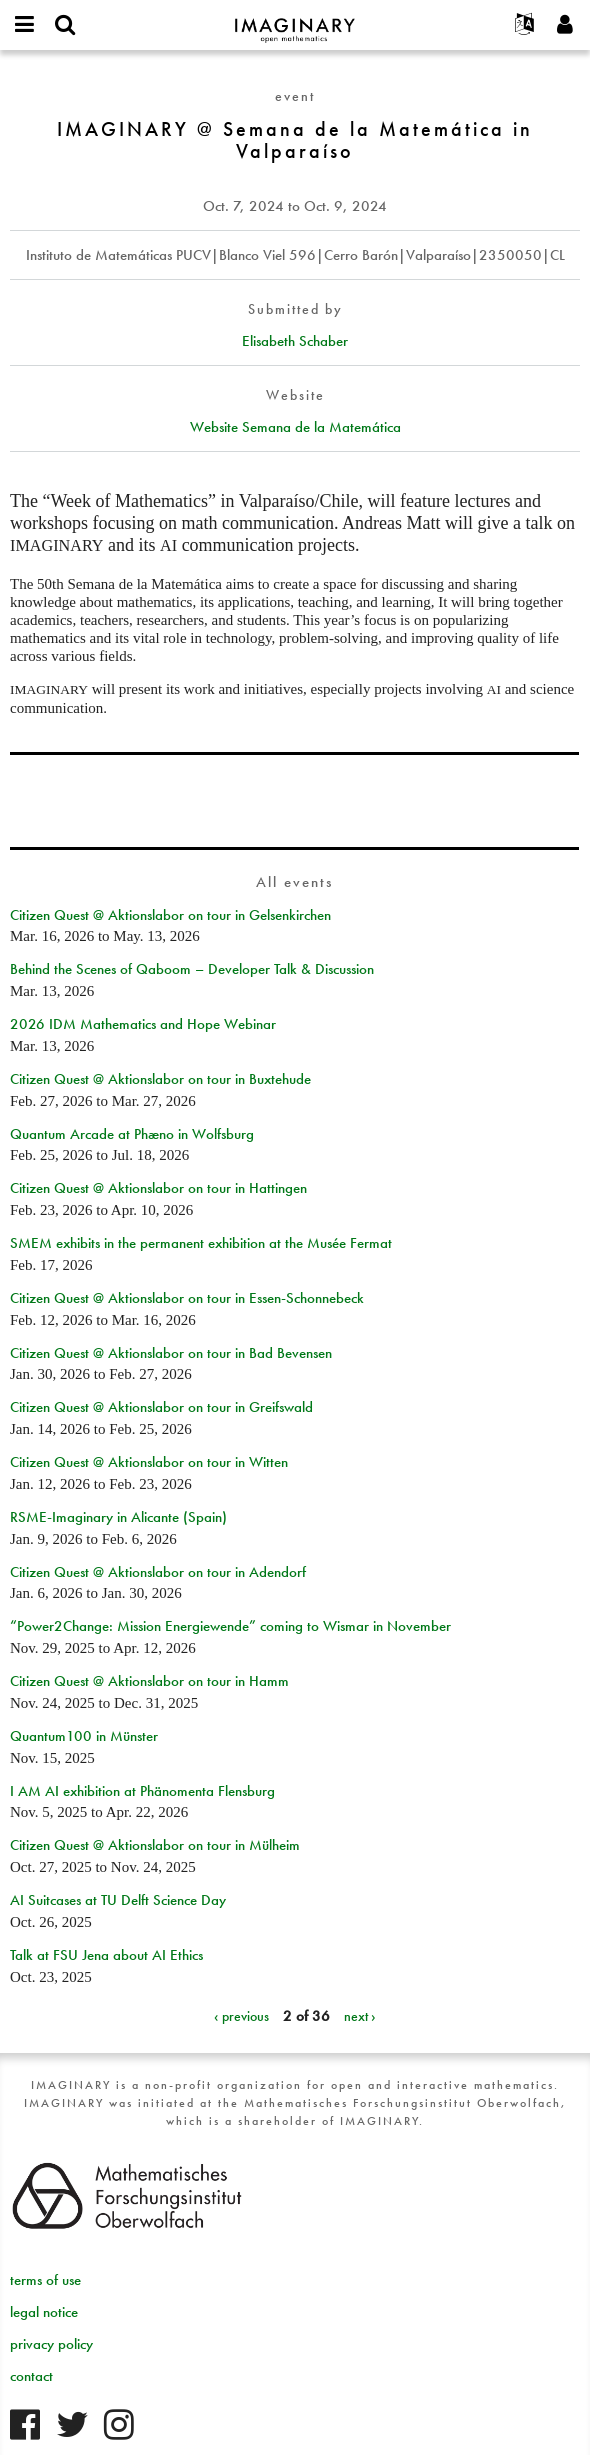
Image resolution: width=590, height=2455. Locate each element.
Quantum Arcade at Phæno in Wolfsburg (132, 1134)
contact (31, 2376)
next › (360, 2016)
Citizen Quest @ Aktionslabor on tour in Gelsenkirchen (170, 915)
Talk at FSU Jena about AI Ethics (106, 1955)
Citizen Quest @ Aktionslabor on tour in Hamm (149, 1681)
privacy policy (51, 2344)
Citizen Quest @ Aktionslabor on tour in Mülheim (155, 1845)
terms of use (45, 2280)
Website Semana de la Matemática (295, 427)
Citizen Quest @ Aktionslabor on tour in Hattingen (158, 1188)
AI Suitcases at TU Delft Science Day (118, 1900)
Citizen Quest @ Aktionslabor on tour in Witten (149, 1462)
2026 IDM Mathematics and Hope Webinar (143, 1024)
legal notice (44, 2312)
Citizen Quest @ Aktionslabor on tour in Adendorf (158, 1572)
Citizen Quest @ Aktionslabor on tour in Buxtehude (160, 1079)
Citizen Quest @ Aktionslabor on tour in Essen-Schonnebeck (187, 1298)
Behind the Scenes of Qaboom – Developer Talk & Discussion (192, 969)
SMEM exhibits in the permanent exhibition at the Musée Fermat (201, 1243)
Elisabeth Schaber (295, 341)
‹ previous (241, 2016)
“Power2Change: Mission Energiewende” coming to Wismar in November (230, 1626)
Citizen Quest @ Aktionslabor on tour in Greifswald (161, 1407)
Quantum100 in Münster (84, 1736)
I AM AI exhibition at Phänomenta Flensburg (142, 1791)
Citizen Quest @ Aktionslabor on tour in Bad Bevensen (171, 1353)
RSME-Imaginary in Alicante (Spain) (118, 1517)
